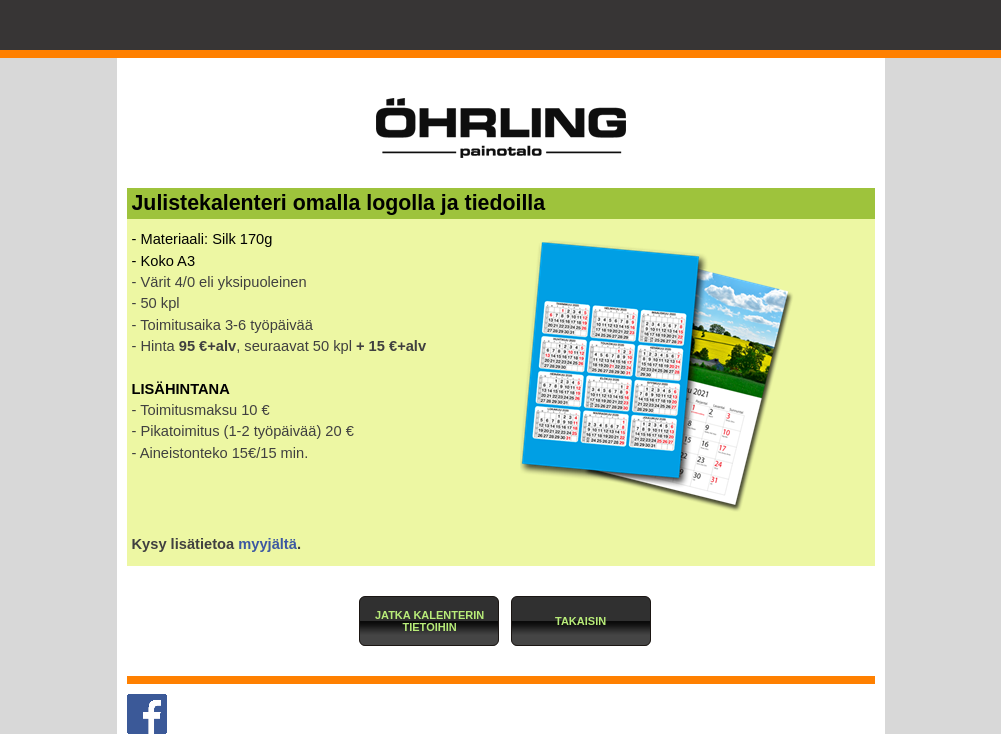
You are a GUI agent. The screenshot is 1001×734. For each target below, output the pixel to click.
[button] (429, 621)
